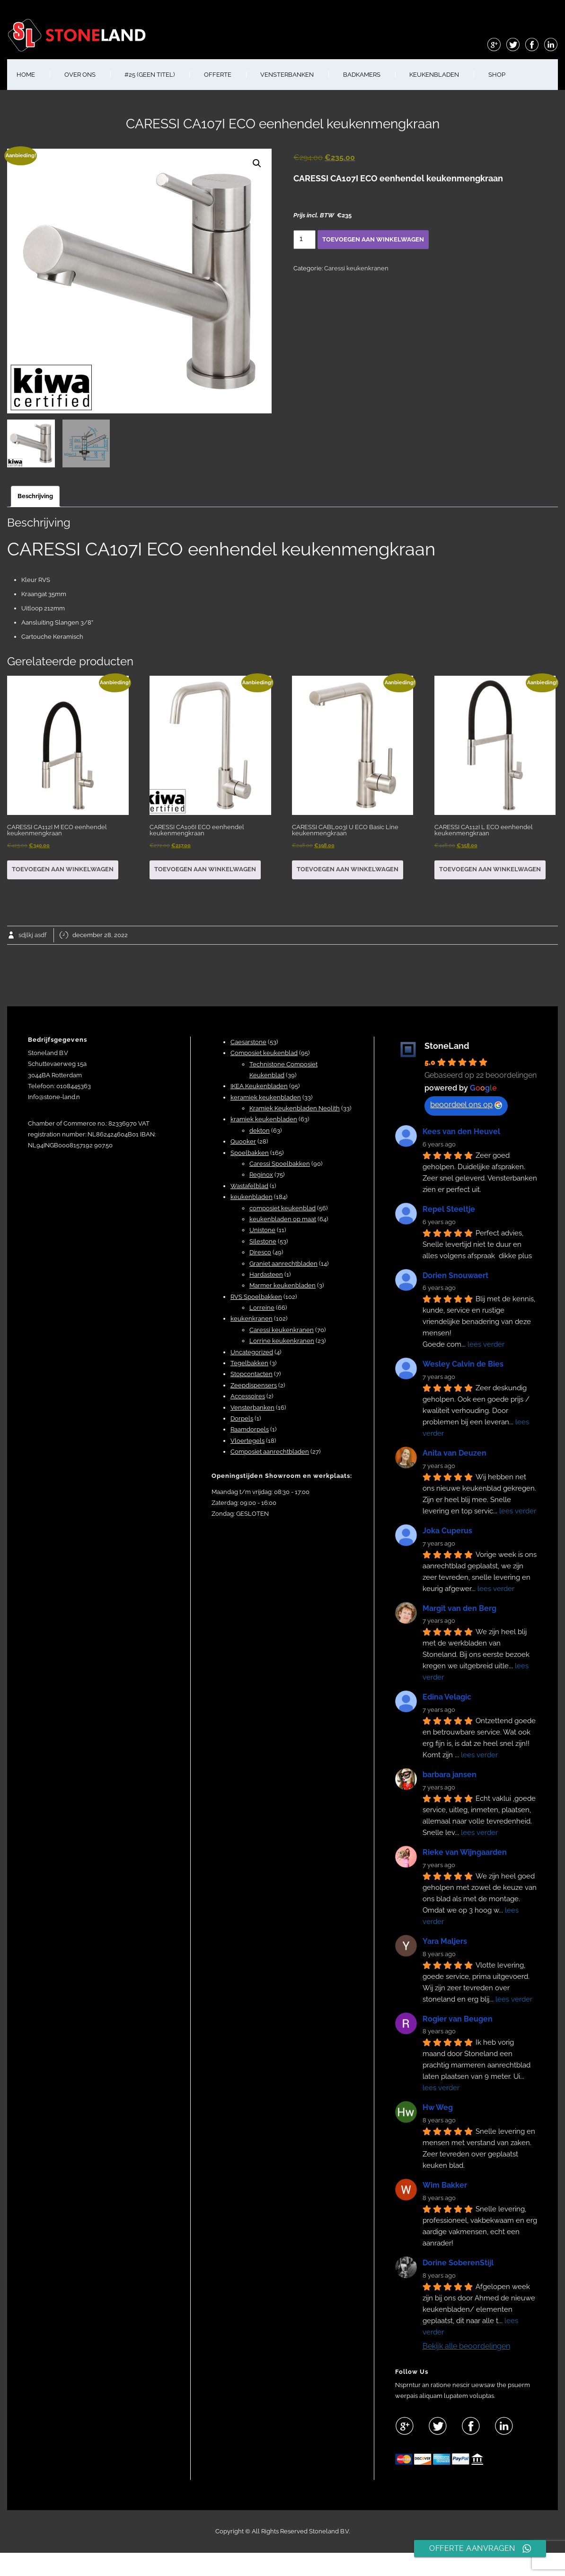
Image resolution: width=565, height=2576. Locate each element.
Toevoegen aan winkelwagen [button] (63, 869)
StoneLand (446, 1046)
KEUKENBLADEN (434, 74)
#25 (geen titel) (149, 74)
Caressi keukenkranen (356, 268)
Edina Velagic (447, 1696)
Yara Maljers (445, 1941)
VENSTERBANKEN (287, 74)
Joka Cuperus (447, 1530)
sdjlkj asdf (32, 935)
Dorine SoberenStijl (458, 2262)
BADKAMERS (361, 74)
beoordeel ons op (466, 1104)
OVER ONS (80, 74)
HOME (26, 74)
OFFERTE (217, 74)
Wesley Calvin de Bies (463, 1364)
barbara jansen (450, 1774)
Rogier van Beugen (458, 2018)
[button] (256, 163)
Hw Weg (438, 2107)
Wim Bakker (445, 2185)
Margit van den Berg (459, 1608)
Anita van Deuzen (454, 1453)
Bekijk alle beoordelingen (466, 2346)
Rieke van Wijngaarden (465, 1852)
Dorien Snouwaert (455, 1275)
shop (496, 74)
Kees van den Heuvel (461, 1131)
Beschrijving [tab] (35, 496)
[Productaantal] (304, 239)
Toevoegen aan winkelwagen (373, 239)
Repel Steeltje (449, 1209)
